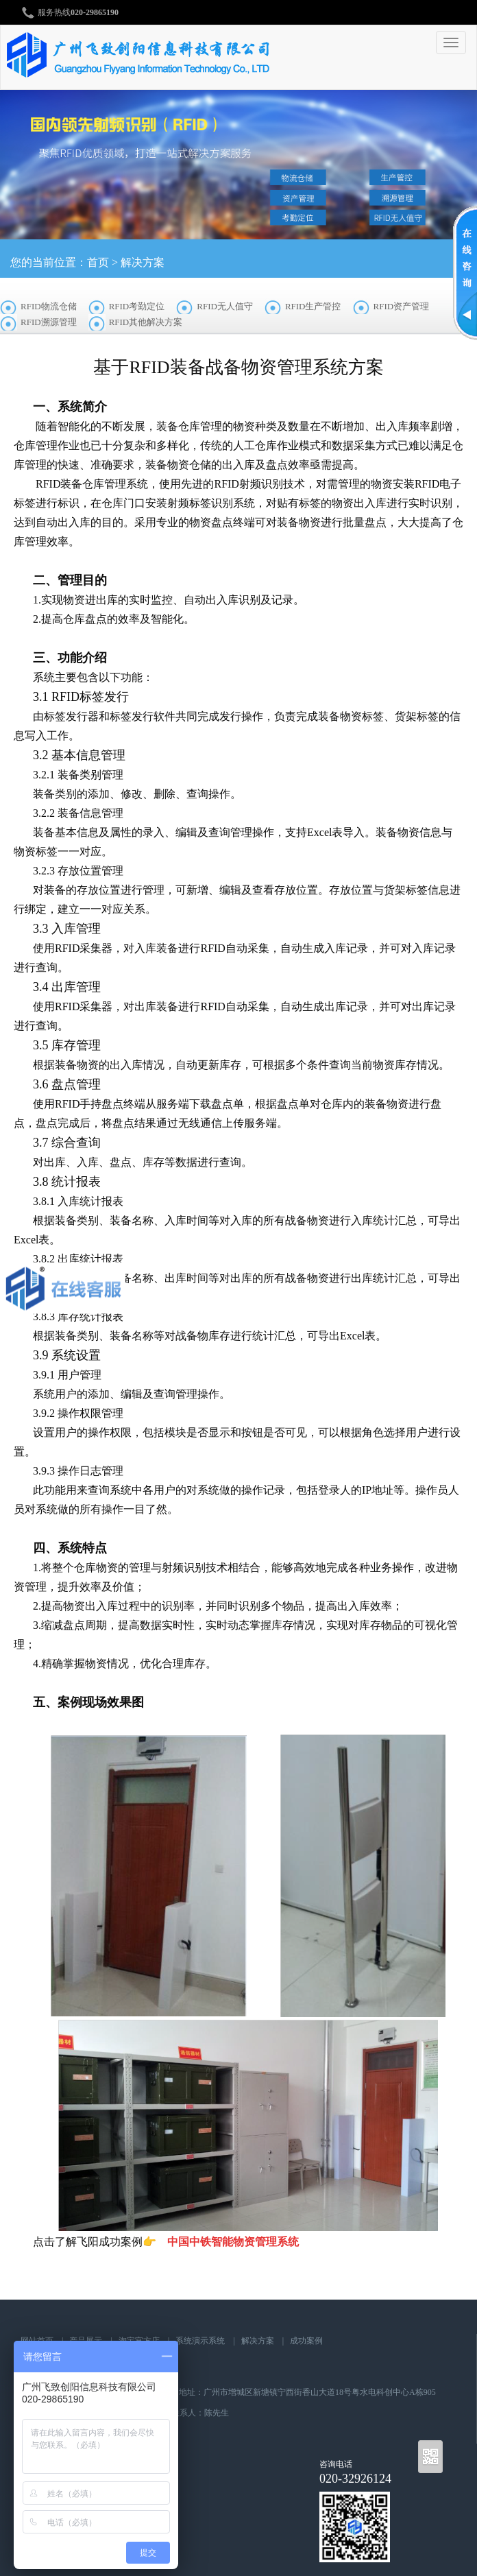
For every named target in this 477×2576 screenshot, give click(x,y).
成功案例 (306, 2341)
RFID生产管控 (313, 306)
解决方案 (142, 262)
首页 (98, 262)
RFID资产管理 (402, 306)
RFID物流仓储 (49, 306)
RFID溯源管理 (49, 322)
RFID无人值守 (225, 306)
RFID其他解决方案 (146, 322)
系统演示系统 (200, 2341)
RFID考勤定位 (137, 306)
